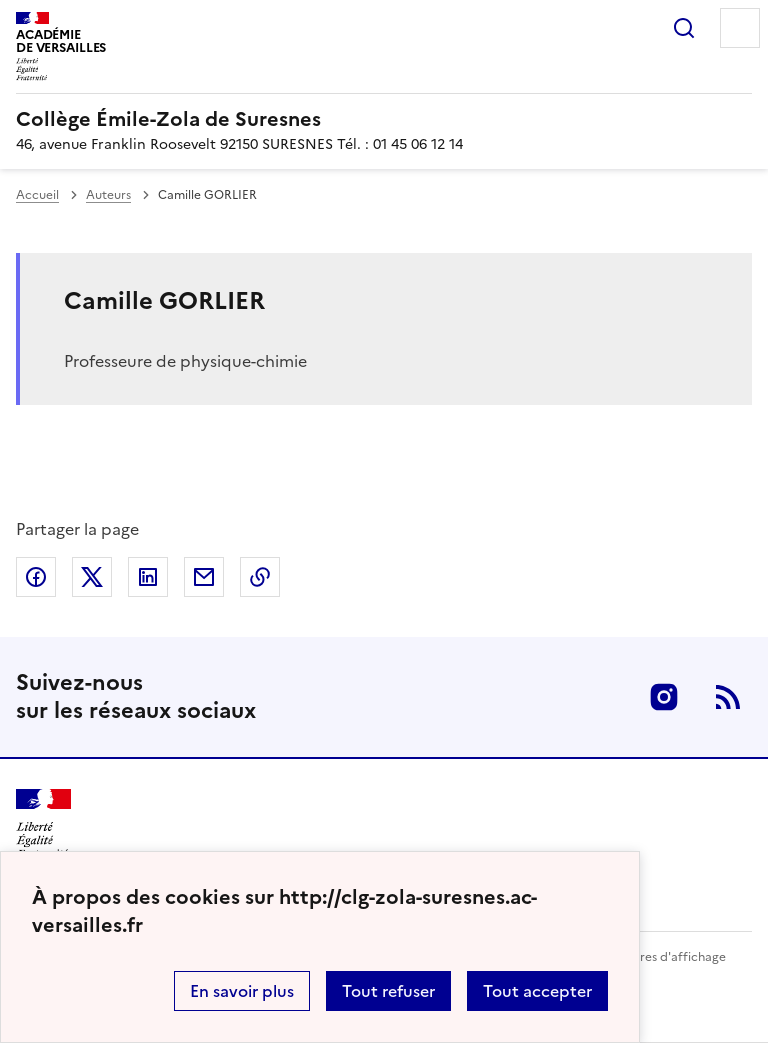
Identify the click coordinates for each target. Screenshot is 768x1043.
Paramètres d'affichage (658, 957)
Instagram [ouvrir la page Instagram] (664, 697)
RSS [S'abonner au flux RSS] (728, 697)
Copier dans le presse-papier (260, 577)
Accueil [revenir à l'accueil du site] (37, 195)
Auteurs (108, 195)
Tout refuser (388, 991)
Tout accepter (537, 991)
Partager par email (204, 577)
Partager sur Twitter (92, 577)
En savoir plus (242, 991)
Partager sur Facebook (36, 577)
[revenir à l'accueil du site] (384, 119)
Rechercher (684, 28)
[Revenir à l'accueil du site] (43, 824)
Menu (740, 28)
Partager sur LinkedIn (148, 577)
